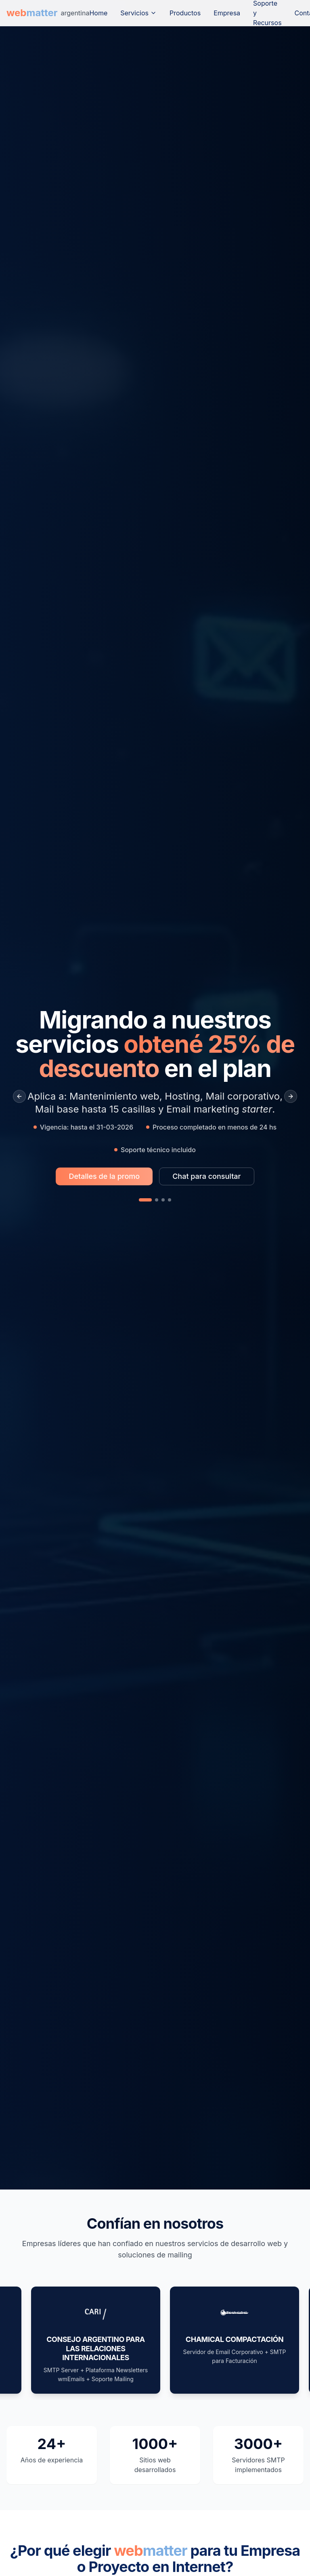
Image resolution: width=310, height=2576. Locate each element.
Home (98, 13)
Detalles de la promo (104, 1176)
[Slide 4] (169, 1199)
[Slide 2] (156, 1199)
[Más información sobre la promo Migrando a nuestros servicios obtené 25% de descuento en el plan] (104, 1176)
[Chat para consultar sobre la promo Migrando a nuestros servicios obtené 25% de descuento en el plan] (206, 1176)
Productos (185, 13)
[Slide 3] (163, 1199)
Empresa (227, 13)
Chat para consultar (206, 1176)
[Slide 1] (145, 1199)
